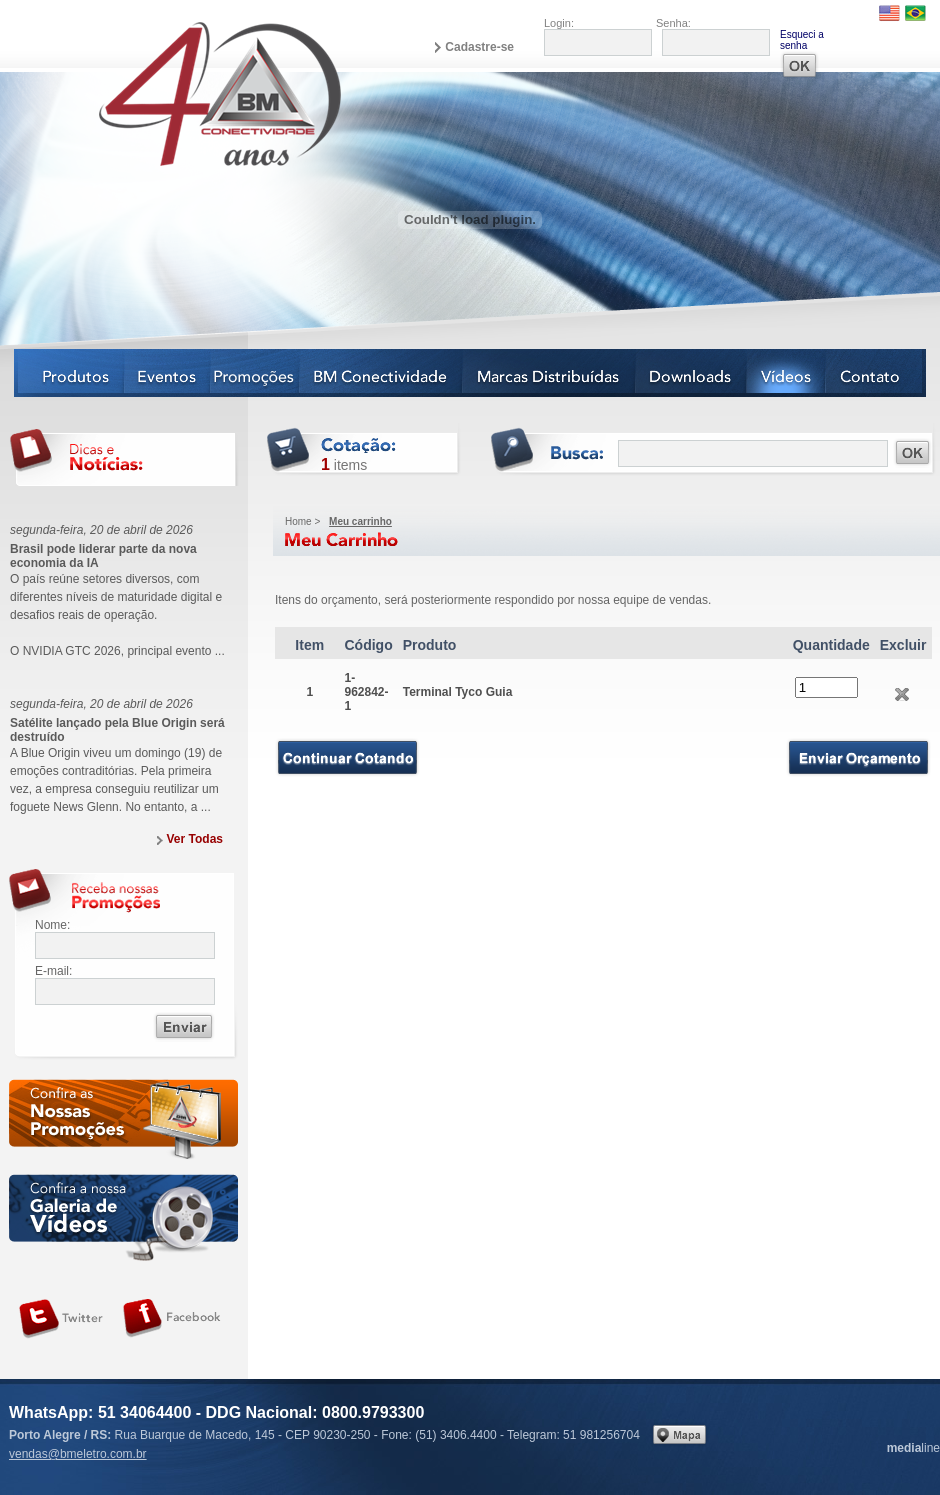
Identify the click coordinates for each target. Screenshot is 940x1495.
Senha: (673, 23)
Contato (876, 373)
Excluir (902, 694)
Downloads (691, 373)
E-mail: (53, 971)
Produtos (69, 373)
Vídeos (786, 373)
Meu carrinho (360, 521)
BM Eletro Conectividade (173, 93)
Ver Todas (195, 839)
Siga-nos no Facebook (172, 1319)
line (913, 1448)
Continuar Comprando (347, 757)
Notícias (255, 373)
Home (298, 521)
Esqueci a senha (802, 40)
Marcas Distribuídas (549, 373)
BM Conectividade (381, 373)
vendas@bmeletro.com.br (78, 1454)
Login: (559, 23)
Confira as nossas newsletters (123, 1122)
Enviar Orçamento (859, 758)
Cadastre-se (479, 47)
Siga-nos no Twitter (61, 1319)
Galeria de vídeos (123, 1217)
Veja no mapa (679, 1434)
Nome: (52, 925)
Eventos (168, 373)
